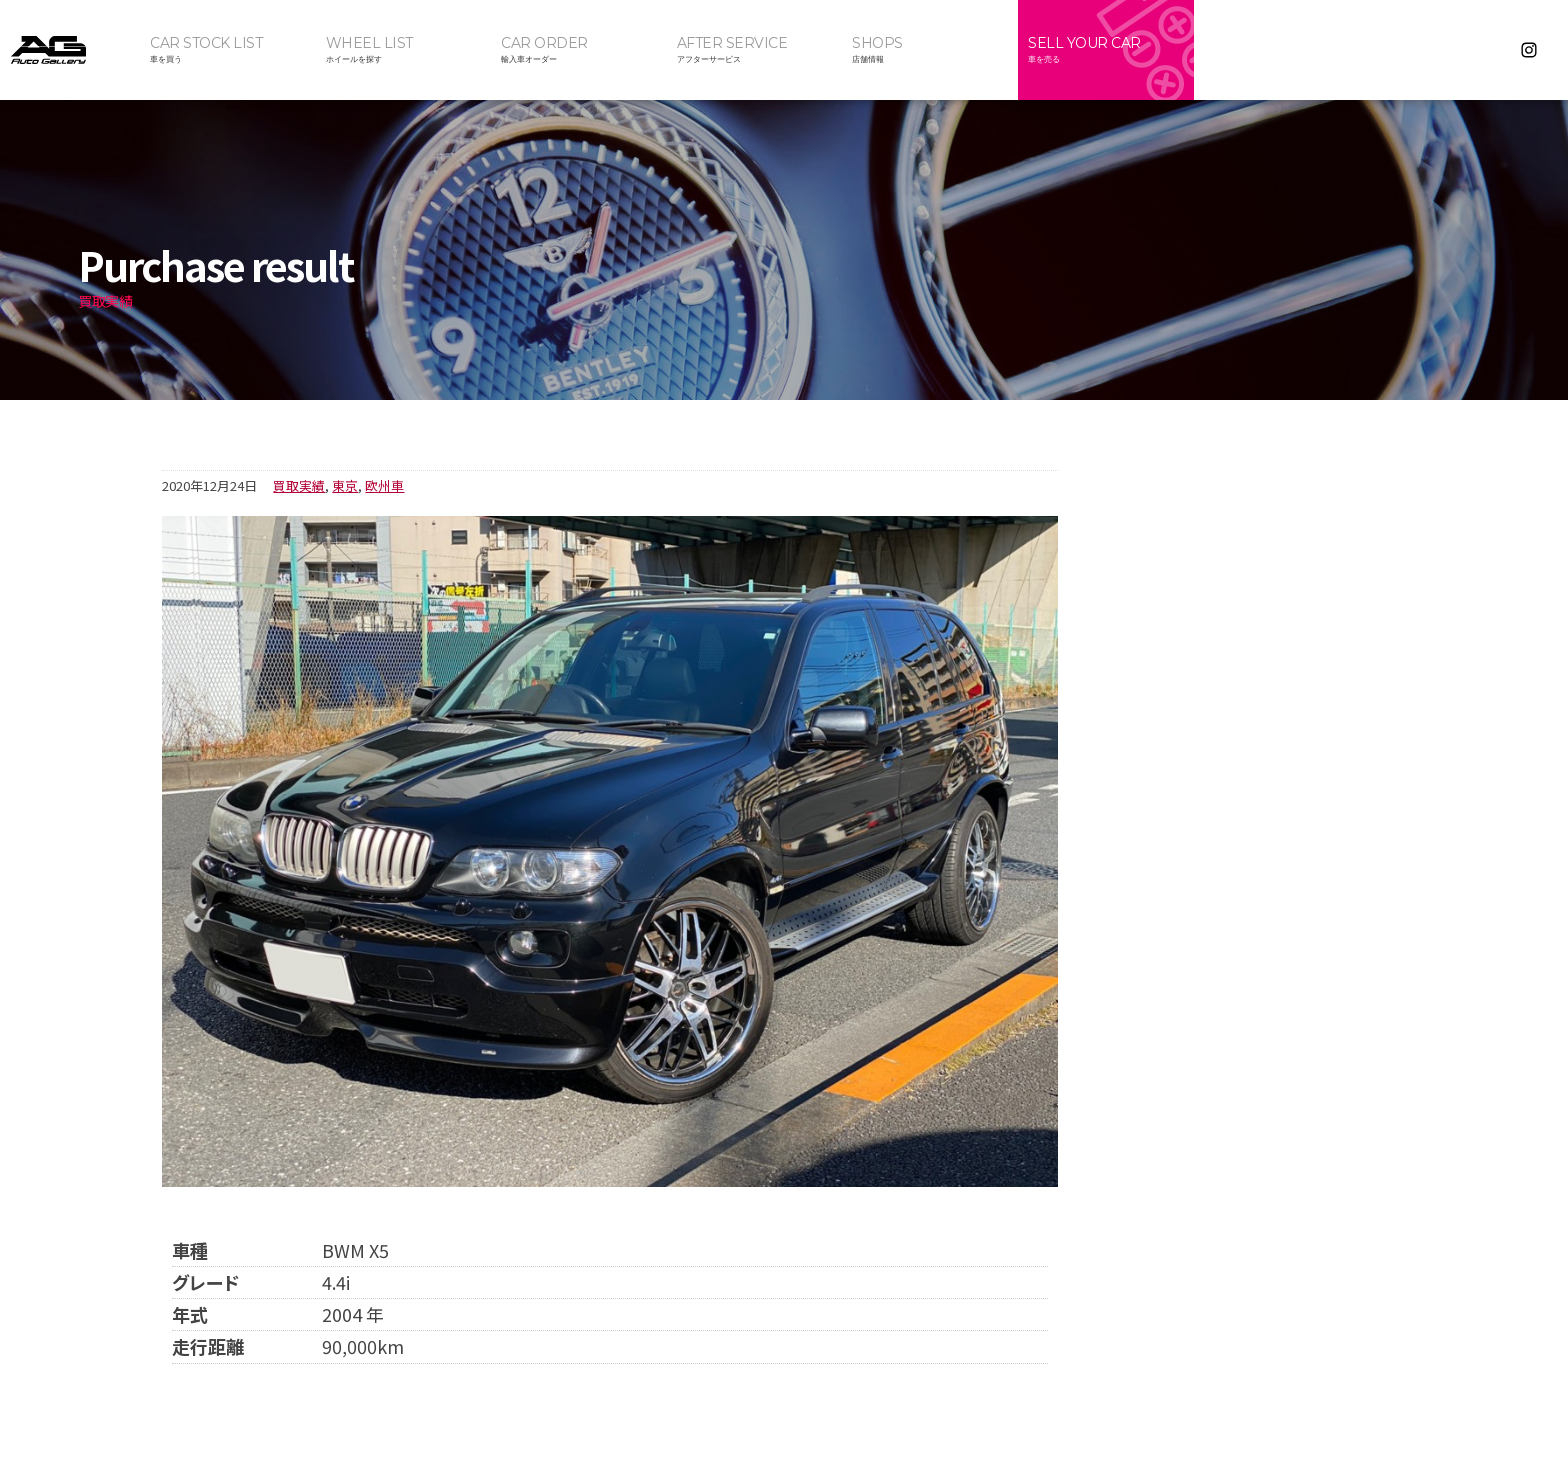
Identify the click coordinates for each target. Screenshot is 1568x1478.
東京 (345, 485)
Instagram (1529, 50)
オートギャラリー (70, 50)
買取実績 (299, 485)
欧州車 (384, 485)
